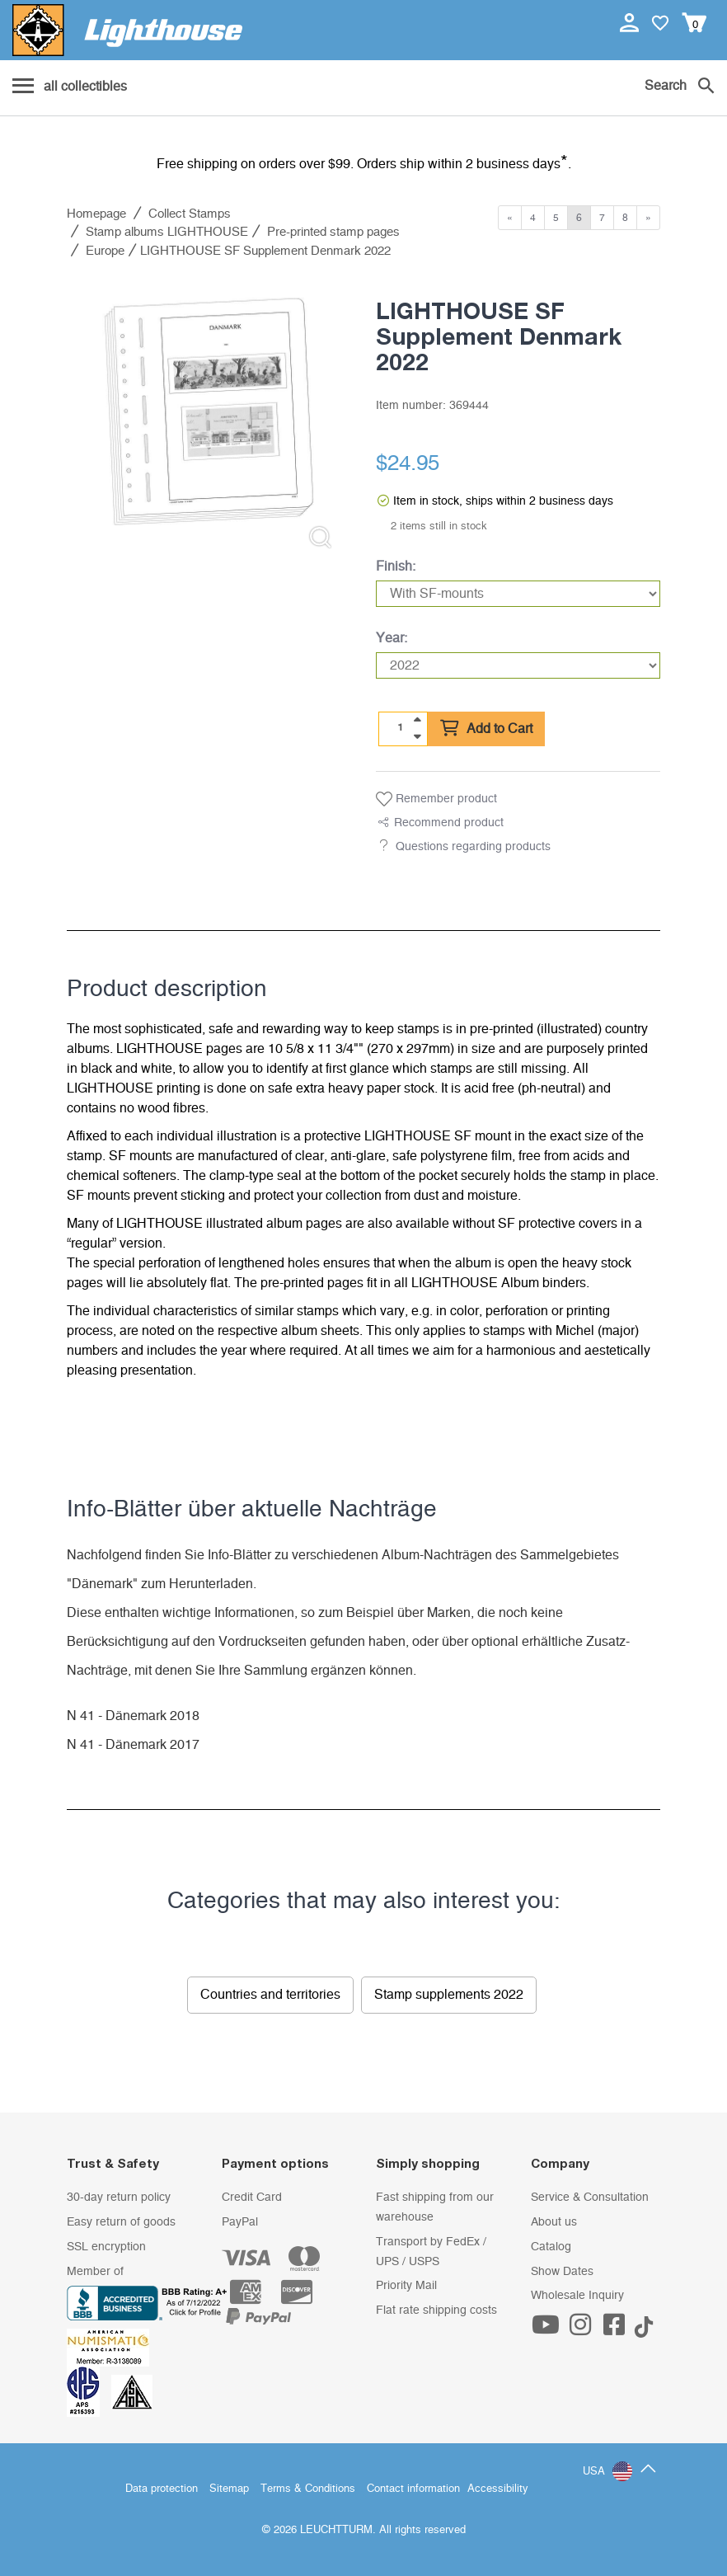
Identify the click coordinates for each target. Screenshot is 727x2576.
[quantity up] (417, 719)
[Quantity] (400, 728)
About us (554, 2222)
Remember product (436, 799)
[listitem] (209, 420)
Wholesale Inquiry (577, 2295)
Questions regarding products (473, 847)
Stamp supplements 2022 (448, 1994)
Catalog (551, 2247)
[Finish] (518, 594)
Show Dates (562, 2272)
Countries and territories (270, 1994)
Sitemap (229, 2489)
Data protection (161, 2489)
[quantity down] (417, 736)
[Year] (518, 665)
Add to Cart (486, 729)
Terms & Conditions (307, 2489)
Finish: (395, 566)
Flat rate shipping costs (436, 2310)
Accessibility (497, 2489)
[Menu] (69, 87)
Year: (391, 638)
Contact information (413, 2489)
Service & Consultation (590, 2197)
